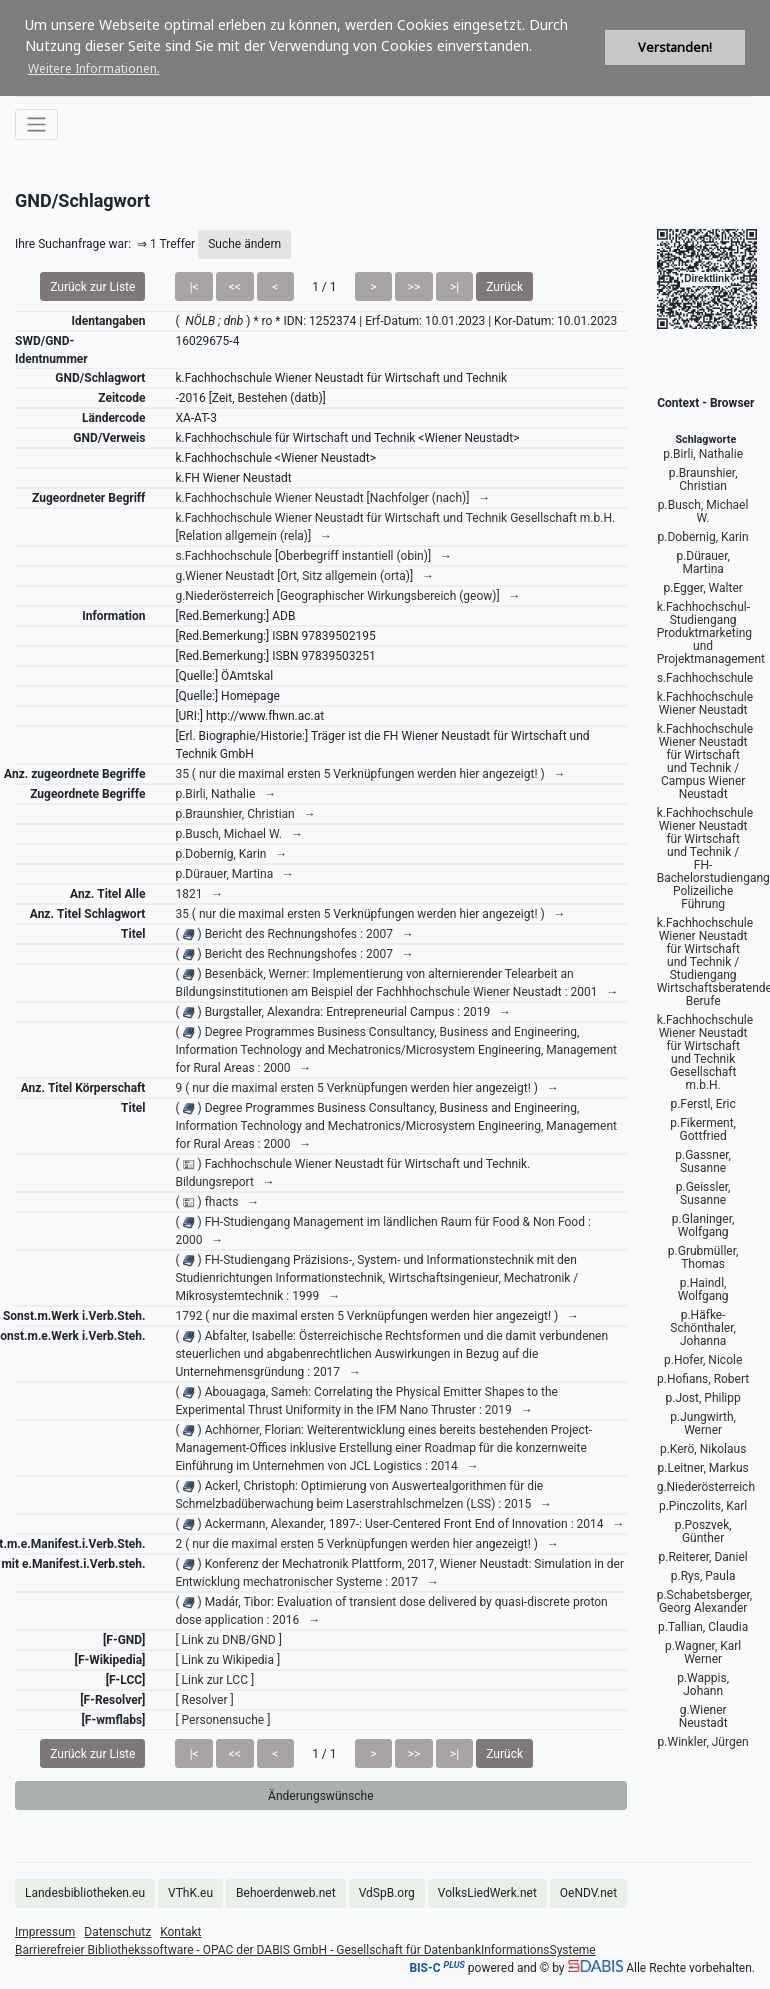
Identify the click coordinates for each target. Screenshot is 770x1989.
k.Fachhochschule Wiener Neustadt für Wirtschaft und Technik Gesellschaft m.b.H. (705, 1052)
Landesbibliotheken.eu (85, 1893)
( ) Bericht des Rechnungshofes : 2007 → (294, 934)
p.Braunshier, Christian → (245, 814)
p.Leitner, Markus (703, 1468)
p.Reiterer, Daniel (703, 1557)
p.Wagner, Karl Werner (703, 1652)
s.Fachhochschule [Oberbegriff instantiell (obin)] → (313, 556)
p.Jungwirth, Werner (703, 1423)
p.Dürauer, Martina (702, 562)
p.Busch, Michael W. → (239, 834)
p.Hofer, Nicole (703, 1360)
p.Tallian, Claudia (703, 1627)
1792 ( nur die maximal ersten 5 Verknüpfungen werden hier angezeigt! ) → (377, 1316)
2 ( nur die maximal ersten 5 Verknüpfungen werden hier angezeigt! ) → (366, 1544)
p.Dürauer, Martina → (234, 874)
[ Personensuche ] (222, 1720)
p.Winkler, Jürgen (703, 1742)
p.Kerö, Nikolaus (703, 1449)
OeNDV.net (588, 1893)
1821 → (199, 894)
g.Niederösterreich (706, 1487)
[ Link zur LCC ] (214, 1680)
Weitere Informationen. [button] (94, 68)
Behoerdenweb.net (286, 1893)
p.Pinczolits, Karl (703, 1506)
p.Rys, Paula (703, 1576)
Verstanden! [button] (675, 47)
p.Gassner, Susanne (703, 1161)
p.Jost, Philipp (703, 1398)
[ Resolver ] (204, 1700)
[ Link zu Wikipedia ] (227, 1660)
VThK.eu (190, 1893)
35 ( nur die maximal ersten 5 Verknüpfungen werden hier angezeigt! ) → (370, 774)
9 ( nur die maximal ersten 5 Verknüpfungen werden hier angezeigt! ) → (366, 1088)
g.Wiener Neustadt (703, 1716)
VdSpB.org (387, 1893)
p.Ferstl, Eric (702, 1104)
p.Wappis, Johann (703, 1684)
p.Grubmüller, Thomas (703, 1257)
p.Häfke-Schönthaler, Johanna (703, 1328)
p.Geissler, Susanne (703, 1193)
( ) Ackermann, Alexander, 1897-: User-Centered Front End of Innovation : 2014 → (399, 1524)
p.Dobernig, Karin (703, 537)
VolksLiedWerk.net (487, 1893)
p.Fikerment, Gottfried (703, 1129)
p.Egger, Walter (702, 588)
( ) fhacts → (217, 1202)
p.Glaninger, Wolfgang (703, 1225)
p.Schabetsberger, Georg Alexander (705, 1601)
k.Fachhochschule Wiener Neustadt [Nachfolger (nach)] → (332, 498)
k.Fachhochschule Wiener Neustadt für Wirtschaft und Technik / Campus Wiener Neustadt (705, 761)
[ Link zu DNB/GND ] (228, 1640)
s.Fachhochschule (705, 678)
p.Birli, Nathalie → (225, 794)
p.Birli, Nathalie (703, 454)
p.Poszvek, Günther (703, 1531)
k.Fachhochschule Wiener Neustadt (705, 703)
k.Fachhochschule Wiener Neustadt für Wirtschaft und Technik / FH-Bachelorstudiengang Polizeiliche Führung (713, 858)
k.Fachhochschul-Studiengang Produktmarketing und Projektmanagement (711, 633)
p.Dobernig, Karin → (231, 854)
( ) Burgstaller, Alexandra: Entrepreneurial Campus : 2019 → (343, 1012)
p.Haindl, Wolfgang (703, 1289)
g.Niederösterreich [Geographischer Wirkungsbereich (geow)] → (347, 596)
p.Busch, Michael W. (703, 511)
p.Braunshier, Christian (703, 479)
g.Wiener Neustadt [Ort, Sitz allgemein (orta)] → (304, 576)
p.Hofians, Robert (703, 1379)
